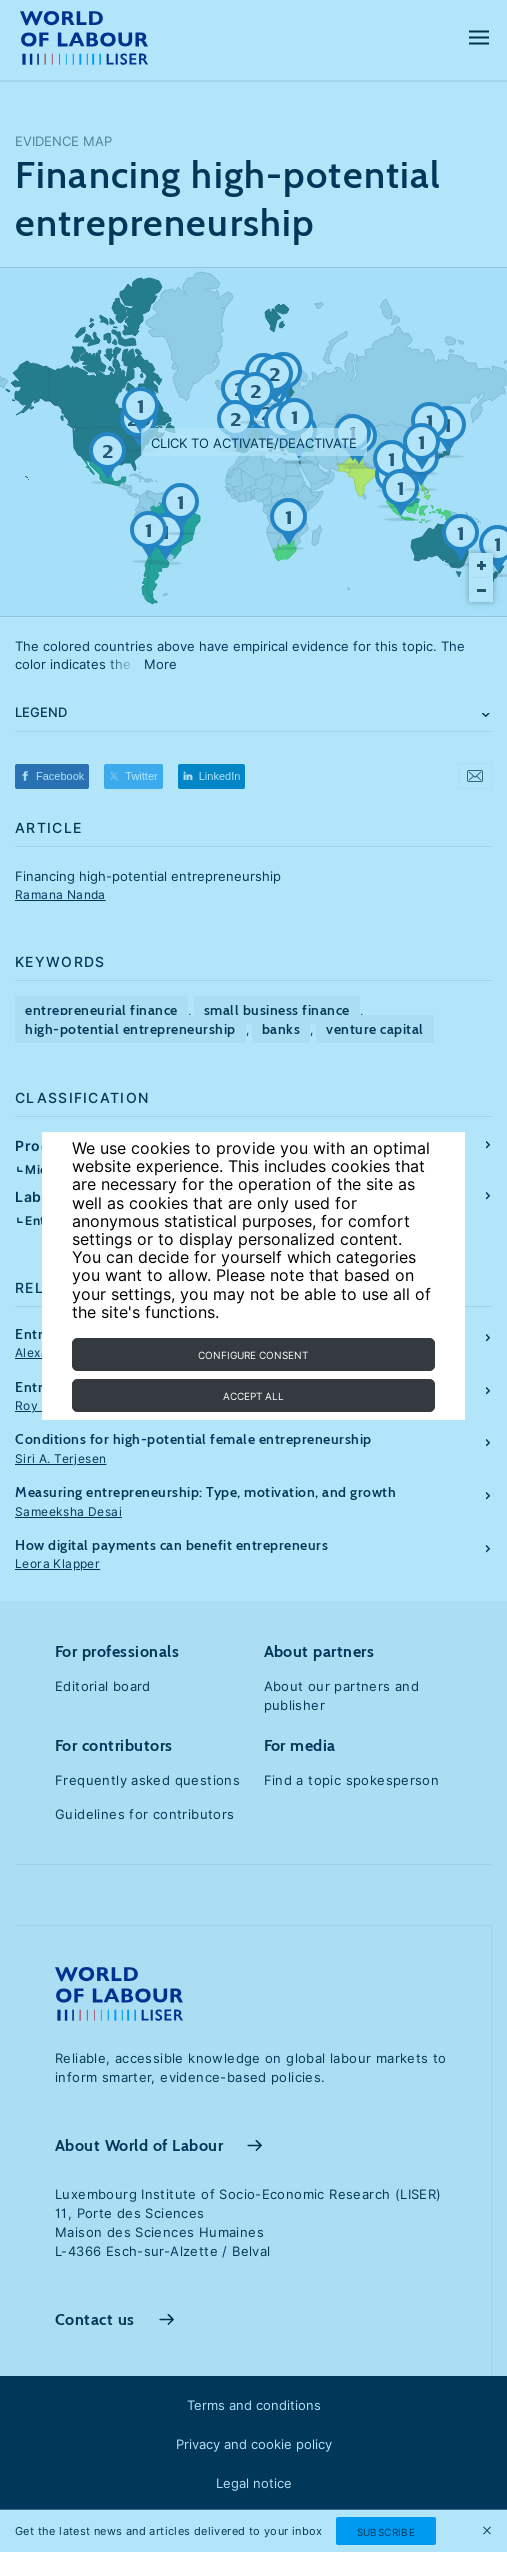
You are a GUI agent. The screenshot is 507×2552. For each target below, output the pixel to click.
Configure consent (253, 1355)
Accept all (253, 1396)
